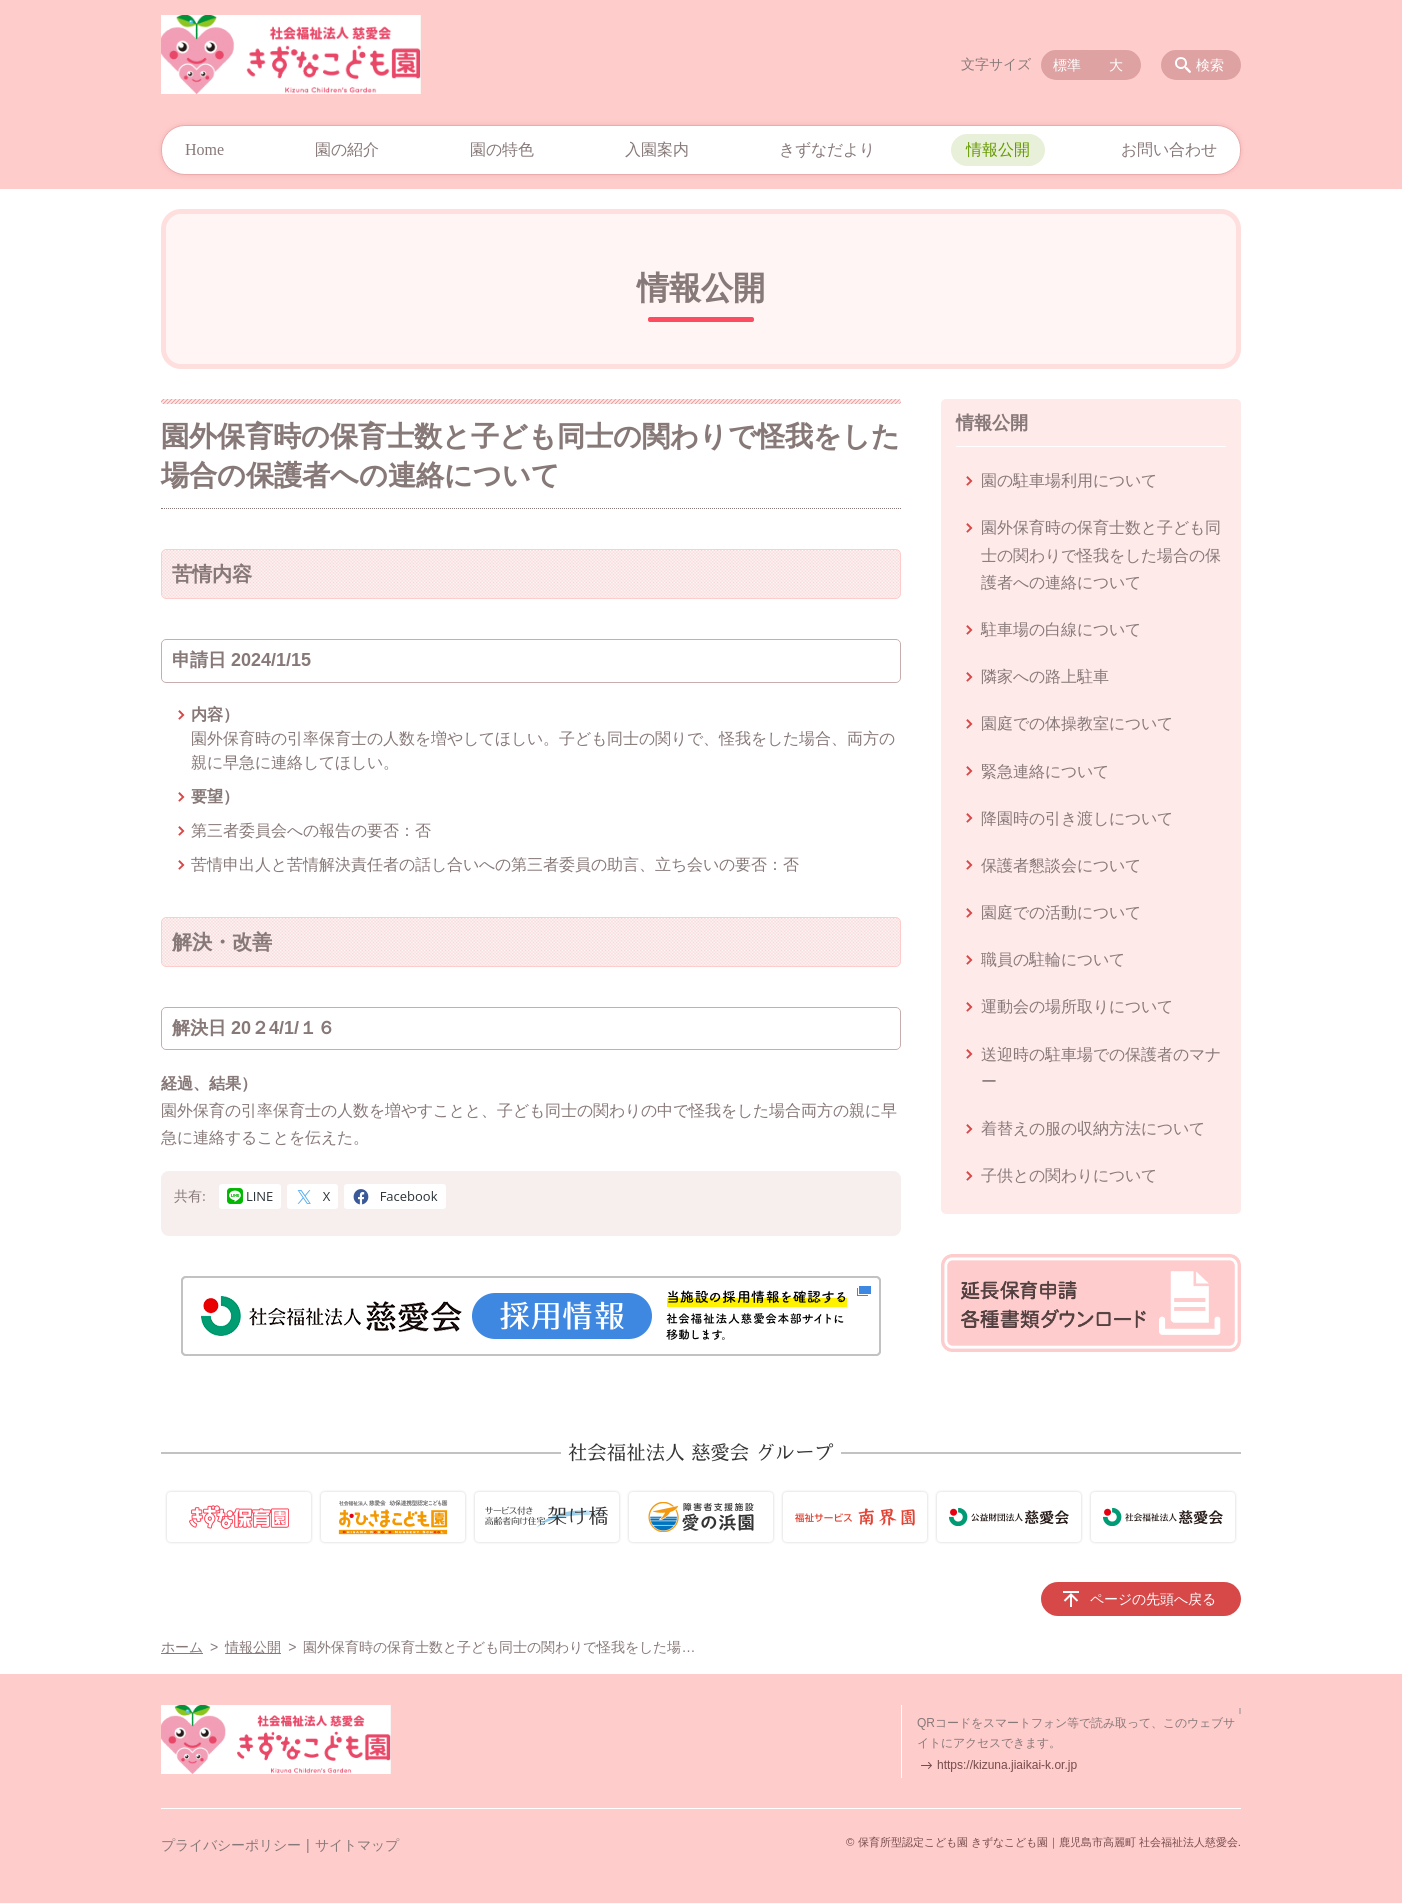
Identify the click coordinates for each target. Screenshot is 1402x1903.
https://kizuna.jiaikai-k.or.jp (1007, 1765)
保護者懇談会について (1061, 865)
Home (204, 149)
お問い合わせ (1169, 149)
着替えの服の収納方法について (1093, 1128)
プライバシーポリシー (231, 1845)
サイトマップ (357, 1845)
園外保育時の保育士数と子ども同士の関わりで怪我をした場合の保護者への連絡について (1101, 554)
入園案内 (657, 149)
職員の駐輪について (1053, 959)
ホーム (182, 1647)
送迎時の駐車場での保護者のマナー (1101, 1068)
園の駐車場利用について (1069, 480)
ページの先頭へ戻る (1153, 1599)
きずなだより (827, 149)
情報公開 (998, 149)
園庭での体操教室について (1077, 723)
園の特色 (502, 149)
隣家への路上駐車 (1045, 676)
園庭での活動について (1061, 912)
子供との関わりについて (1069, 1175)
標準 (1067, 65)
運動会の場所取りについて (1077, 1006)
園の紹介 (347, 149)
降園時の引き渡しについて (1077, 818)
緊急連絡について (1045, 771)
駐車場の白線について (1061, 629)
